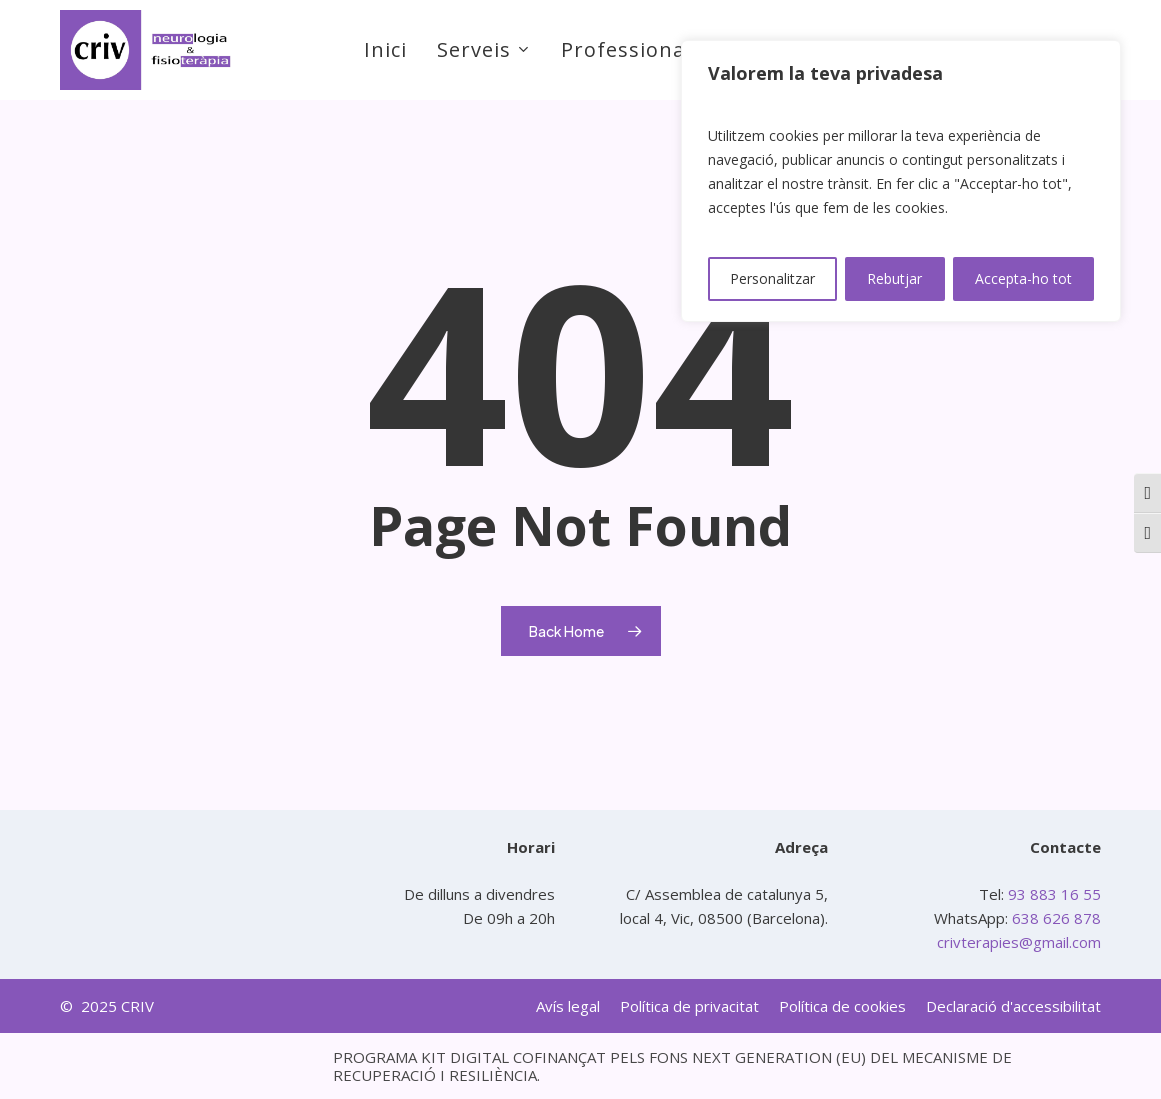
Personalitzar (772, 278)
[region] (901, 181)
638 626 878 (1056, 918)
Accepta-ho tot (1023, 278)
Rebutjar (894, 278)
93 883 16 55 (1052, 894)
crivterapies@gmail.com (1019, 942)
